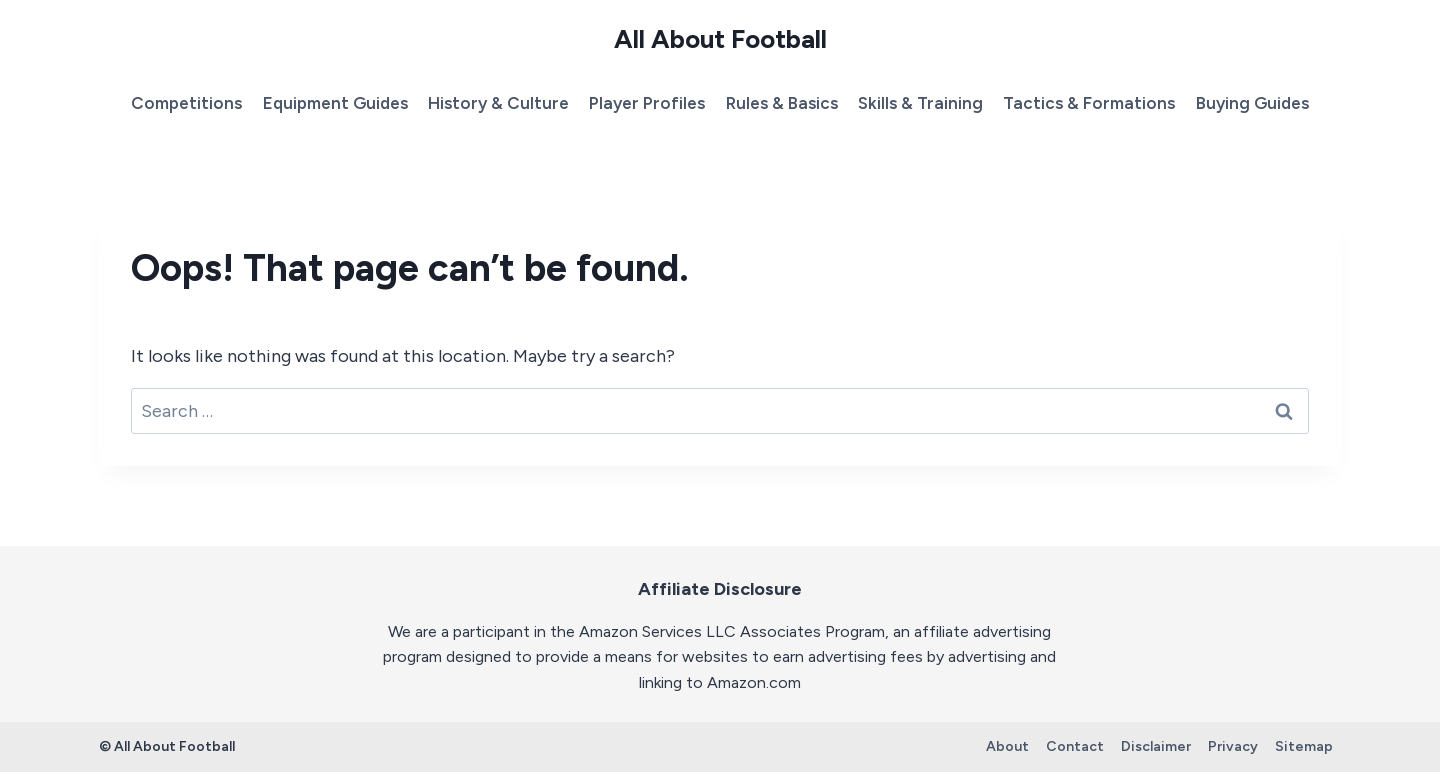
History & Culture (498, 103)
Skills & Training (920, 103)
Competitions (186, 103)
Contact (1075, 746)
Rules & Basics (782, 103)
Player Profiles (647, 103)
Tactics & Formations (1089, 103)
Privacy (1233, 746)
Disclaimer (1156, 746)
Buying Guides (1252, 103)
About (1007, 746)
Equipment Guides (335, 103)
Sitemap (1304, 746)
